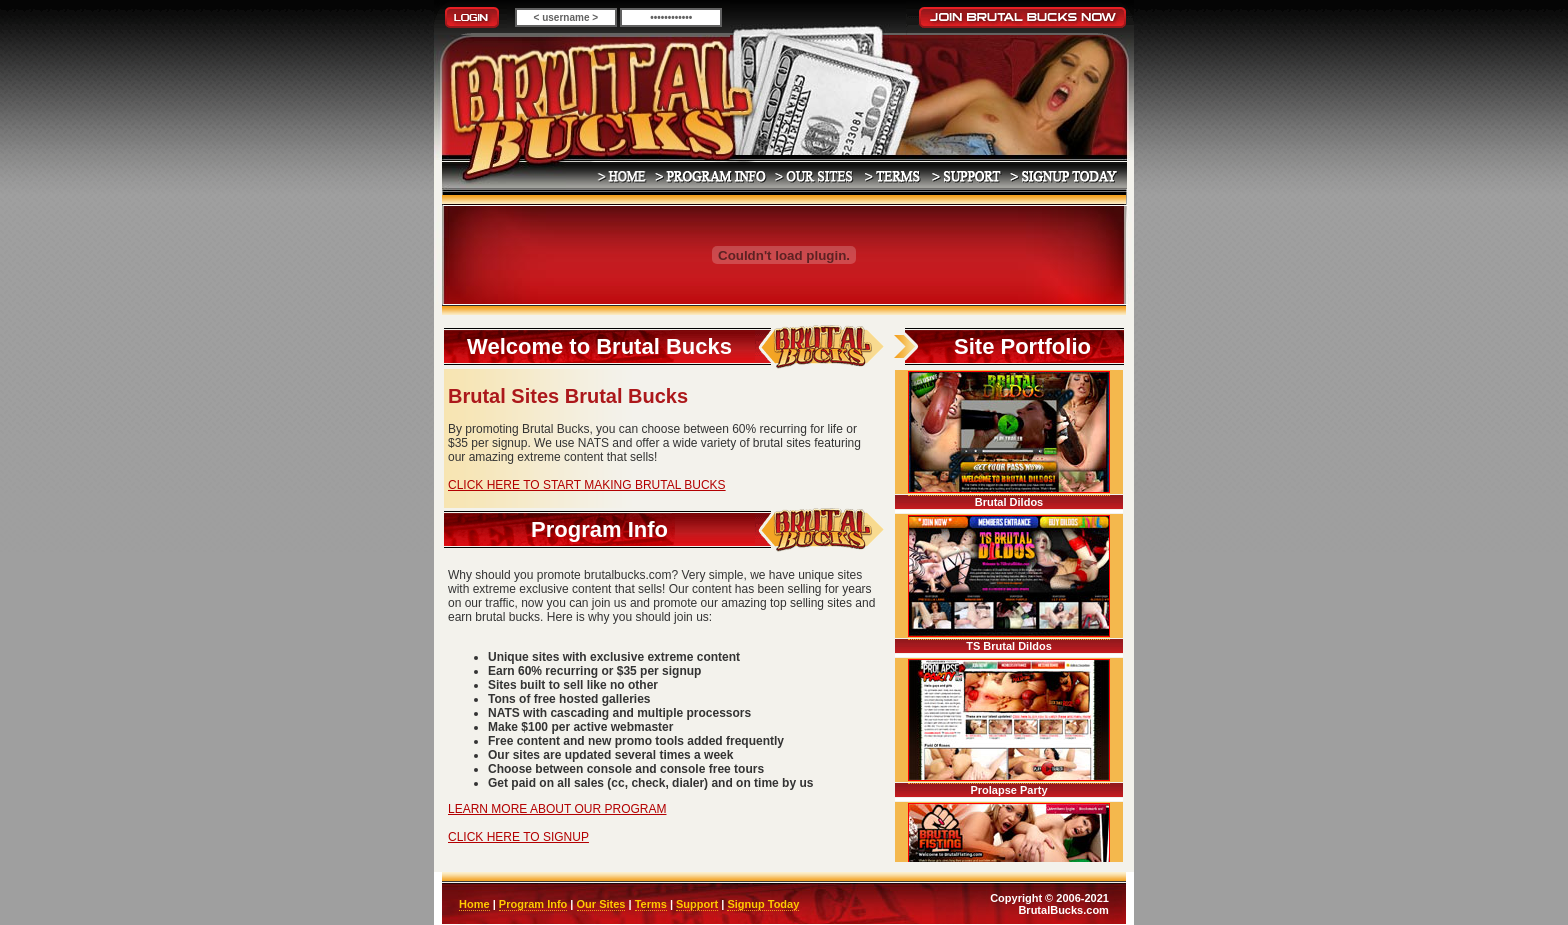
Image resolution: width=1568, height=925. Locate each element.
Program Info (533, 904)
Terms (651, 904)
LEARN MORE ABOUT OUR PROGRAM (557, 809)
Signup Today (763, 904)
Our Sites (601, 904)
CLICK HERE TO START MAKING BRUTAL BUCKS (587, 485)
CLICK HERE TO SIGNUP (518, 837)
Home (474, 904)
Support (697, 904)
